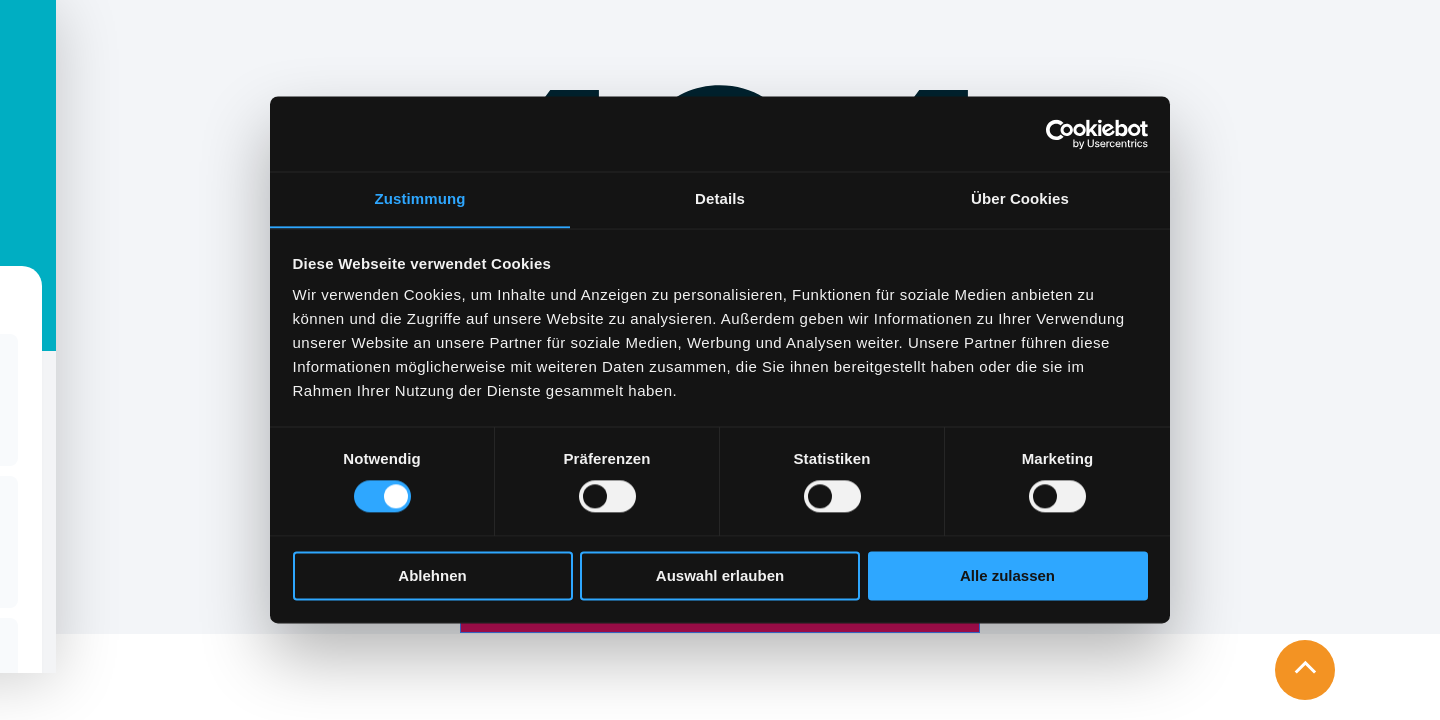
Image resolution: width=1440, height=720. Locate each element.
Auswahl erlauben (720, 576)
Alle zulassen (1007, 576)
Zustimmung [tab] (420, 198)
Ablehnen (432, 576)
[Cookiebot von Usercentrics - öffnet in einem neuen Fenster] (1060, 133)
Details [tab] (720, 198)
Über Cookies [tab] (1020, 198)
